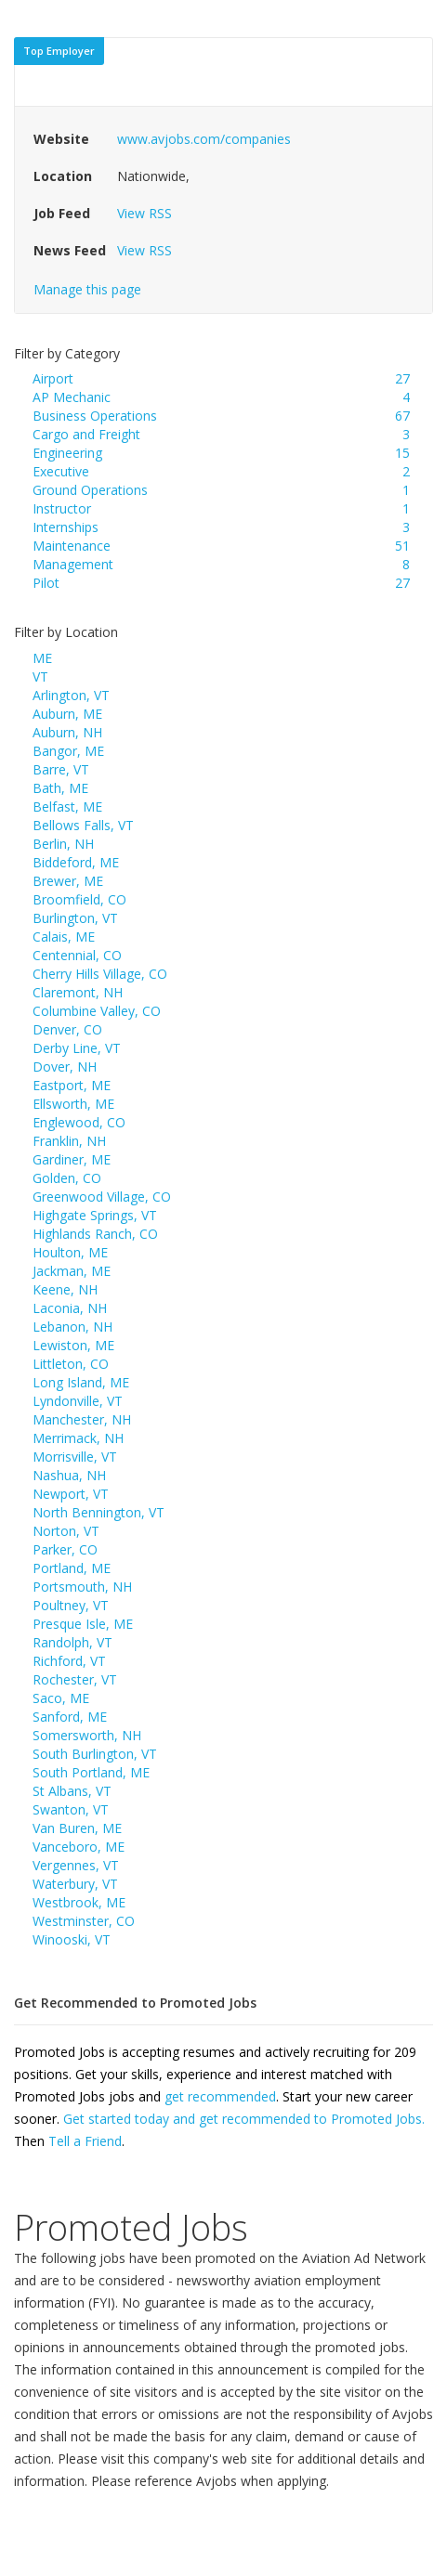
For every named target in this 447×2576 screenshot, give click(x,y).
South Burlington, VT (95, 1754)
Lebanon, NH (72, 1326)
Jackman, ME (72, 1271)
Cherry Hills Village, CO (100, 973)
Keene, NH (65, 1289)
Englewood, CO (79, 1122)
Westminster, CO (84, 1921)
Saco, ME (61, 1698)
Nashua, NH (69, 1475)
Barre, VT (61, 769)
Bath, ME (60, 788)
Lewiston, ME (73, 1345)
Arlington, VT (71, 695)
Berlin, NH (63, 843)
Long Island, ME (81, 1382)
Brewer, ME (68, 881)
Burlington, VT (75, 918)
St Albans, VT (72, 1791)
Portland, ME (72, 1568)
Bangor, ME (68, 751)
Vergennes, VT (76, 1865)
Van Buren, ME (77, 1828)
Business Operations (95, 415)
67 (402, 415)
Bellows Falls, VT (83, 825)
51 (402, 545)
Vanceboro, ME (79, 1846)
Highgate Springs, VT (95, 1215)
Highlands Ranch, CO (95, 1233)
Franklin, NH (69, 1141)
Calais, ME (64, 936)
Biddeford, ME (76, 862)
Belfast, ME (67, 806)
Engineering (67, 453)
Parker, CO (65, 1549)
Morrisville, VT (75, 1456)
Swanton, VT (71, 1809)
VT (40, 676)
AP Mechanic (72, 397)
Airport (53, 378)
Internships (66, 527)
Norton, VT (66, 1531)
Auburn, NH (67, 732)
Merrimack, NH (78, 1438)
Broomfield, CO (79, 899)
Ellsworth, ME (73, 1103)
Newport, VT (71, 1494)
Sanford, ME (70, 1716)
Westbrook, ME (79, 1902)
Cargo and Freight (86, 434)
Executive (61, 471)
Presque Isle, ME (83, 1624)
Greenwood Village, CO (102, 1196)
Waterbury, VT (75, 1884)
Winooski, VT (72, 1939)
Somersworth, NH (87, 1735)
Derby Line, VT (77, 1048)
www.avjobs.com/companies (204, 139)
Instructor (62, 508)
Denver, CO (67, 1029)
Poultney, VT (71, 1605)
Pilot (46, 583)
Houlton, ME (70, 1252)
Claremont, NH (78, 992)
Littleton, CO (71, 1364)
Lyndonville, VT (78, 1401)
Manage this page (87, 289)
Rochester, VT (75, 1679)
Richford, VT (69, 1661)
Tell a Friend (85, 2141)
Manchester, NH (82, 1419)
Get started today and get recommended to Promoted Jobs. (244, 2118)
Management (73, 564)
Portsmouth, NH (82, 1586)
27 (402, 378)
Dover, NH (65, 1066)
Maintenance (72, 545)
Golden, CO (67, 1178)
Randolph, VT (72, 1642)
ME (42, 658)
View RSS (144, 213)
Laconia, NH (70, 1308)
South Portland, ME (91, 1772)
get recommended (220, 2096)
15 (402, 453)
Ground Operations (90, 490)
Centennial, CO (77, 955)
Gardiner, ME (72, 1159)
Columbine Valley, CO (97, 1011)
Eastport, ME (72, 1085)
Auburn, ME (67, 713)
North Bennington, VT (98, 1512)
